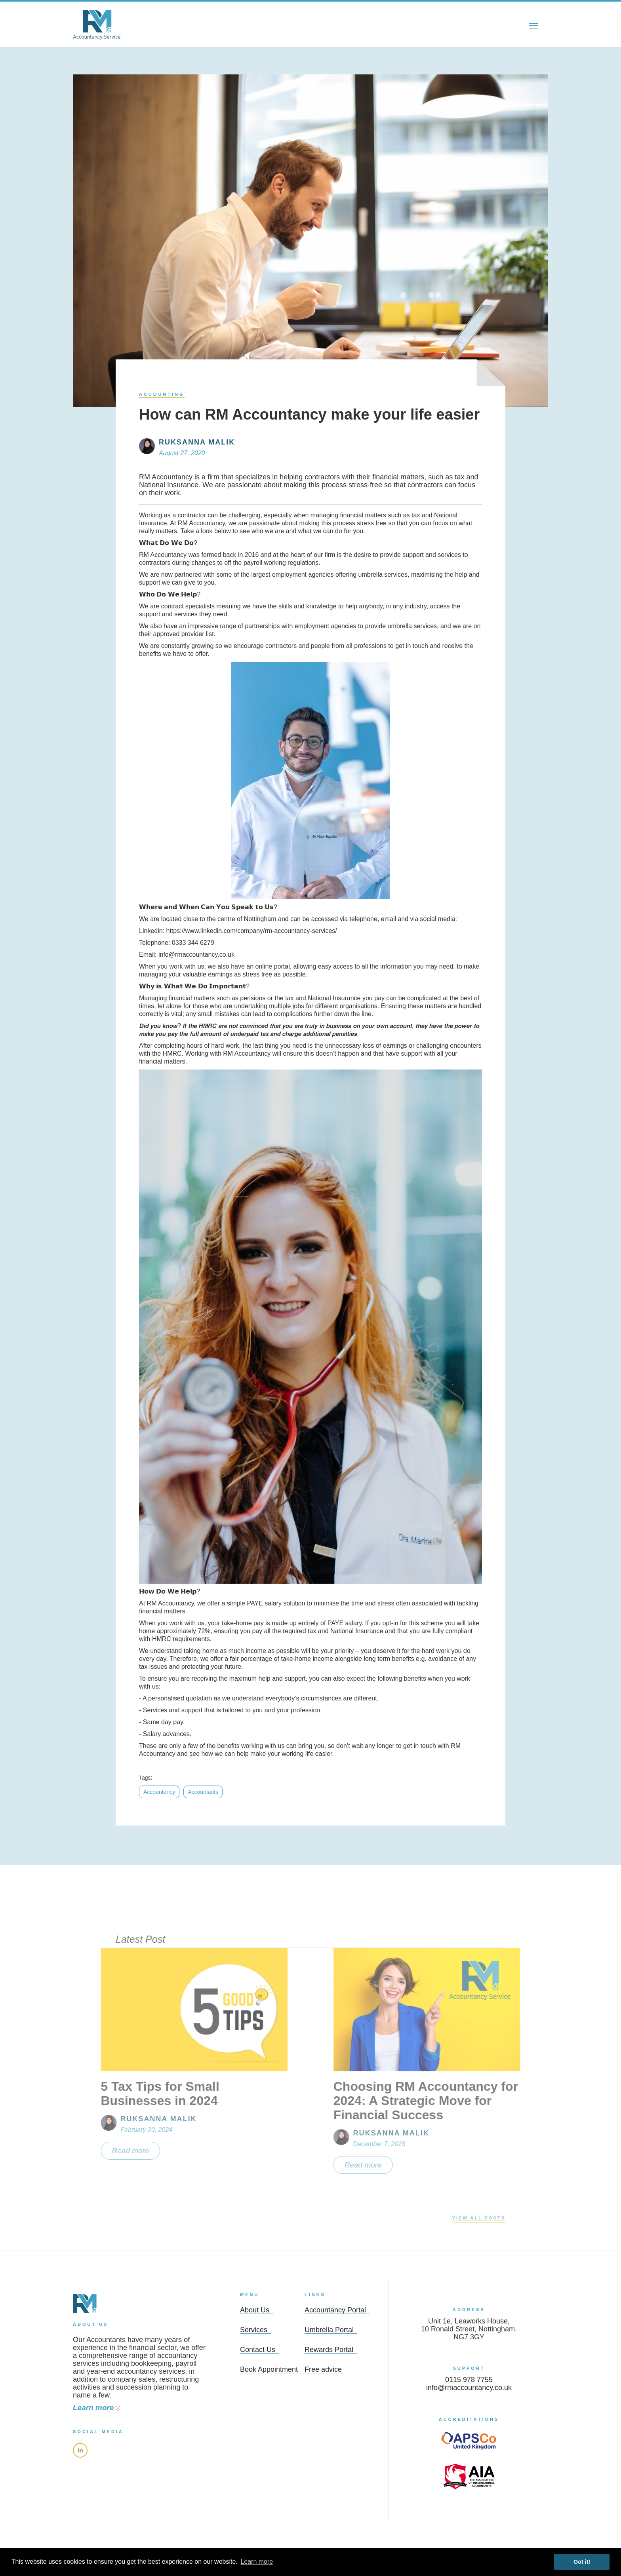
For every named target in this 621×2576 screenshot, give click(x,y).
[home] (96, 24)
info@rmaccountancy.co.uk (469, 2388)
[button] (533, 24)
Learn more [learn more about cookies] (256, 2561)
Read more (108, 2151)
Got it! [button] (581, 2562)
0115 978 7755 (469, 2380)
